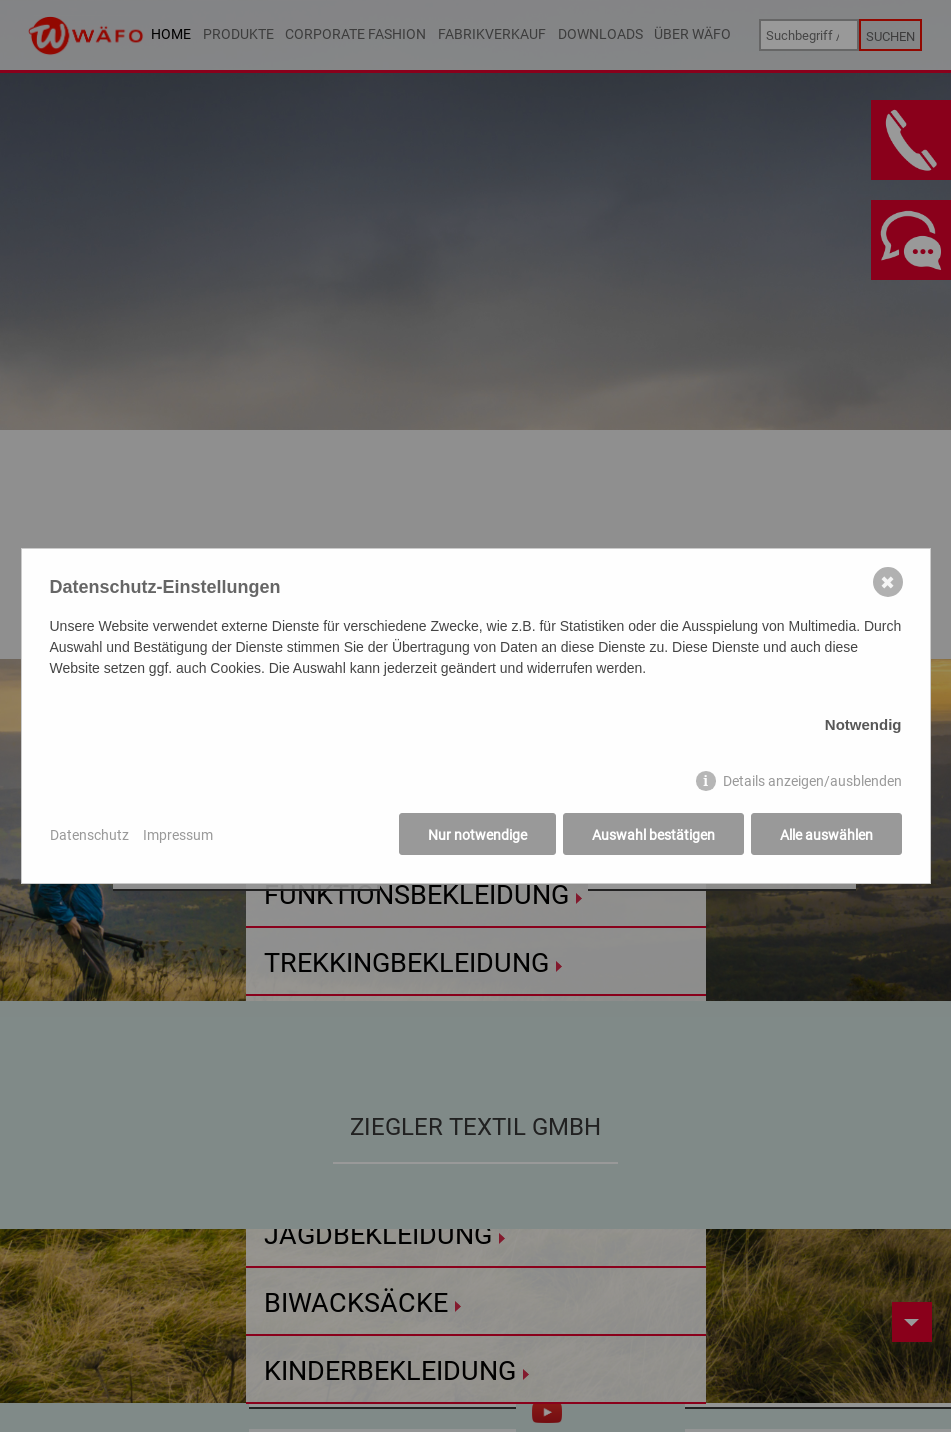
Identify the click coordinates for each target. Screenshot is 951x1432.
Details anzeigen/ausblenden (812, 780)
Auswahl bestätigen (653, 834)
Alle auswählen (826, 834)
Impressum (178, 834)
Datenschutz (89, 834)
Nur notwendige (477, 834)
